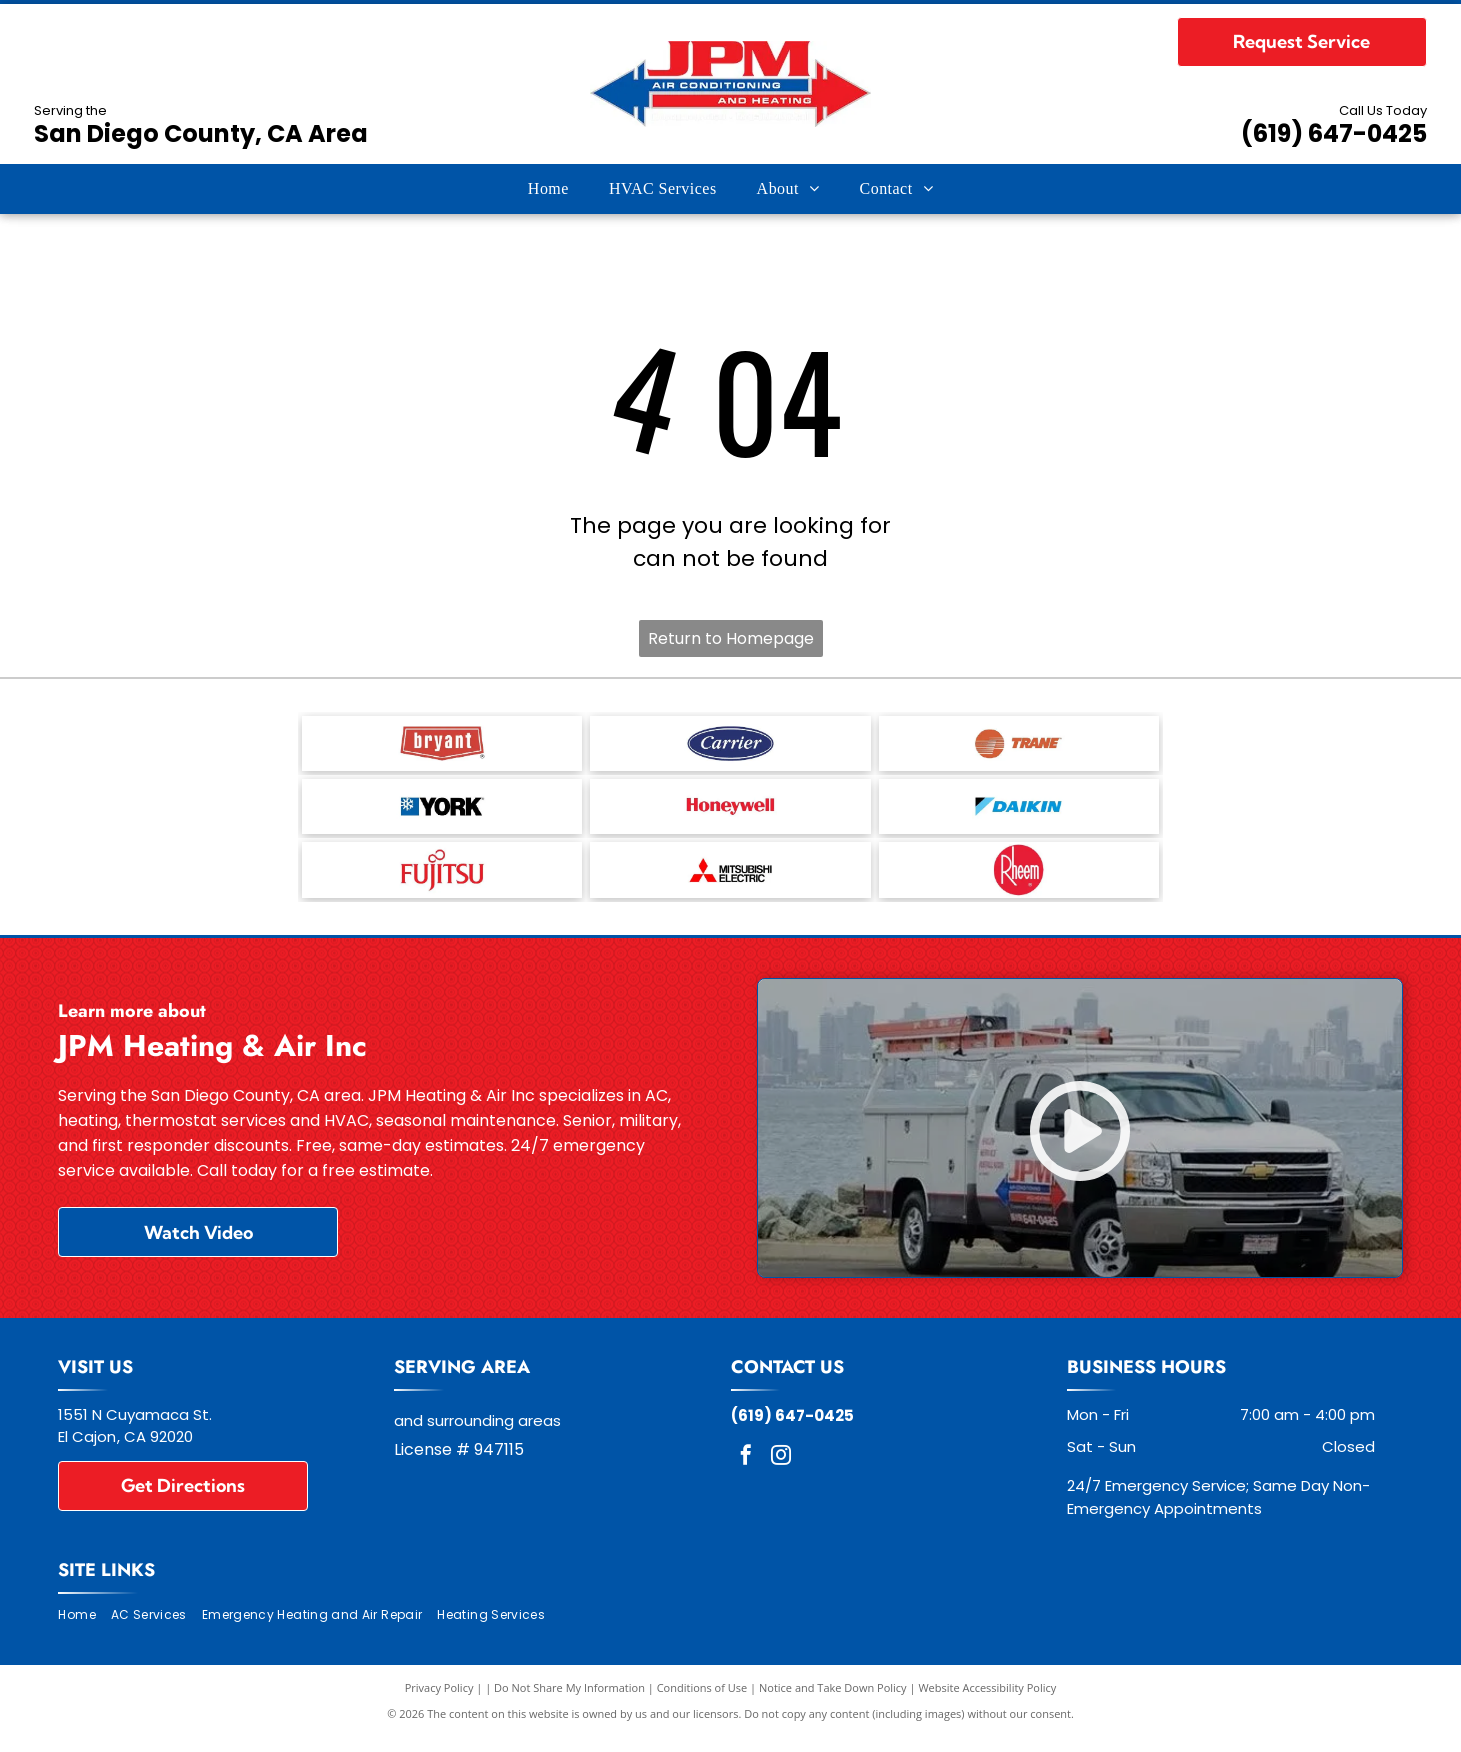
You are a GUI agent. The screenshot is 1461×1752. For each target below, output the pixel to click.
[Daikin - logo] (1019, 814)
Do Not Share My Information (569, 1701)
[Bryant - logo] (442, 746)
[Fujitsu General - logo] (442, 882)
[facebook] (746, 1471)
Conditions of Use (702, 1701)
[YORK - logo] (442, 814)
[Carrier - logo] (730, 746)
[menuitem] (548, 189)
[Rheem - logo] (1019, 882)
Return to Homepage (731, 638)
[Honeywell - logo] (730, 814)
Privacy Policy (439, 1701)
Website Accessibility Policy (987, 1701)
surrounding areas (494, 1434)
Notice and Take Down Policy (833, 1701)
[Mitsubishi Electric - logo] (730, 882)
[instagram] (781, 1471)
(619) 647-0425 (1334, 133)
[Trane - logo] (1019, 746)
